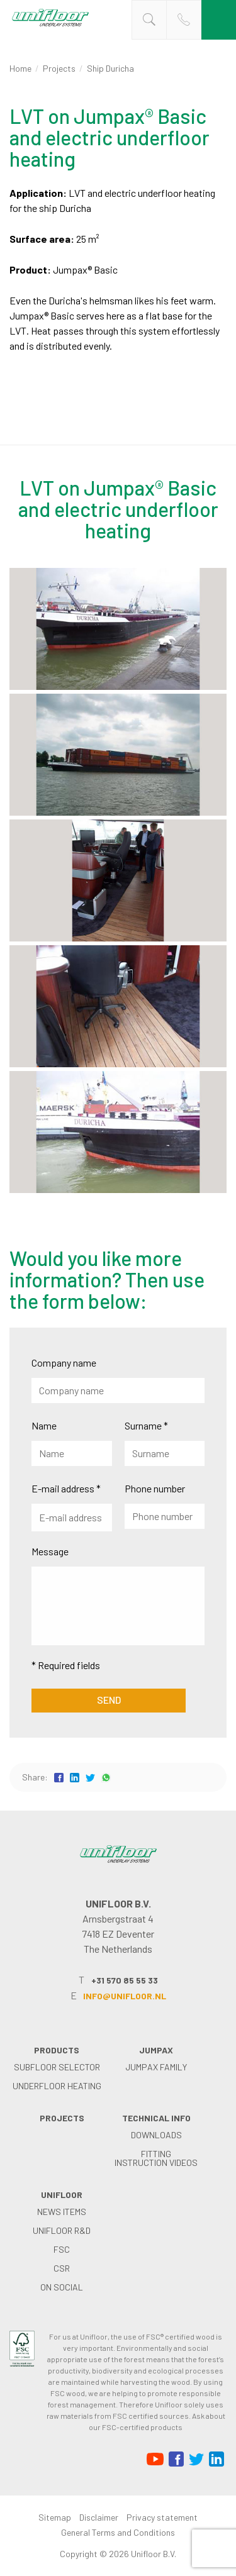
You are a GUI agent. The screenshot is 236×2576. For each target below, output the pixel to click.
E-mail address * (66, 1488)
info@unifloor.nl (124, 1995)
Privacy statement (162, 2517)
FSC (61, 2249)
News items (61, 2211)
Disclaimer (98, 2517)
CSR (61, 2268)
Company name (63, 1362)
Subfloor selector (57, 2067)
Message (50, 1551)
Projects (59, 68)
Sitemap (54, 2517)
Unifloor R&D (62, 2230)
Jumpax (156, 2050)
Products (56, 2050)
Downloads (156, 2134)
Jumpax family (156, 2067)
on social (61, 2287)
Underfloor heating (57, 2085)
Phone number (155, 1488)
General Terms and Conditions (118, 2532)
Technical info (156, 2117)
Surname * (146, 1425)
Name (44, 1425)
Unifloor (61, 2194)
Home (20, 68)
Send (109, 1700)
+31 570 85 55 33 (124, 1980)
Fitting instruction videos (156, 2158)
